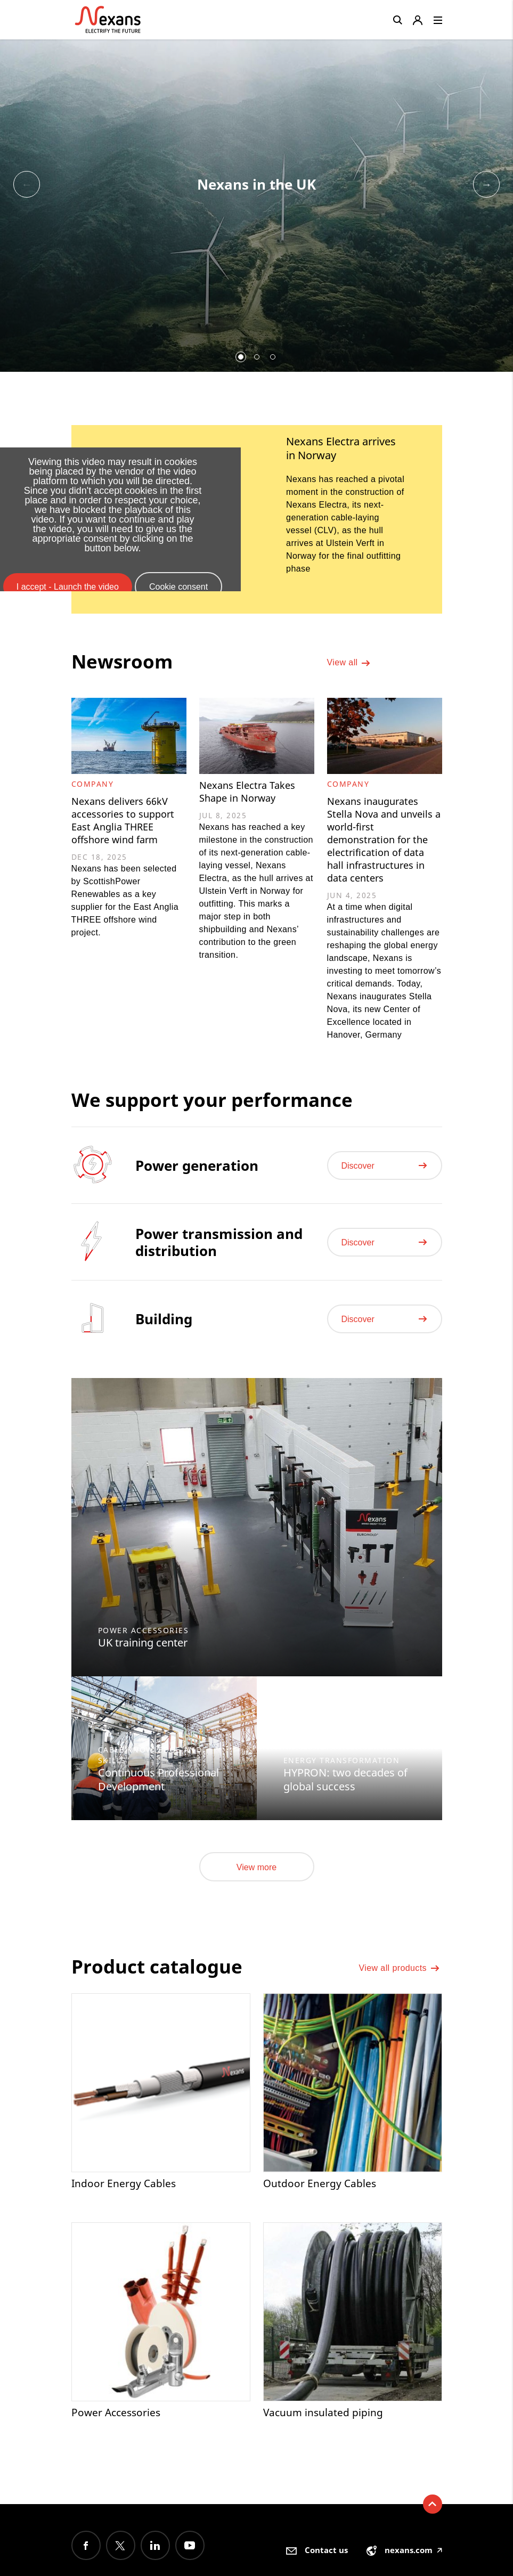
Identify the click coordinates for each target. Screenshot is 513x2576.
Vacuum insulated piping (324, 2426)
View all (349, 666)
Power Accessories (117, 2426)
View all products (399, 1982)
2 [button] (256, 357)
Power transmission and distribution (219, 1254)
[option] (256, 201)
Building (163, 1330)
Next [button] (486, 184)
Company (92, 784)
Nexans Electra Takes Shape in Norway (251, 792)
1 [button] (240, 357)
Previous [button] (26, 184)
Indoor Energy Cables (124, 2196)
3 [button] (272, 357)
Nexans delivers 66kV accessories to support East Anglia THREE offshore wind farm (127, 822)
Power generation (196, 1177)
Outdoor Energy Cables (320, 2196)
